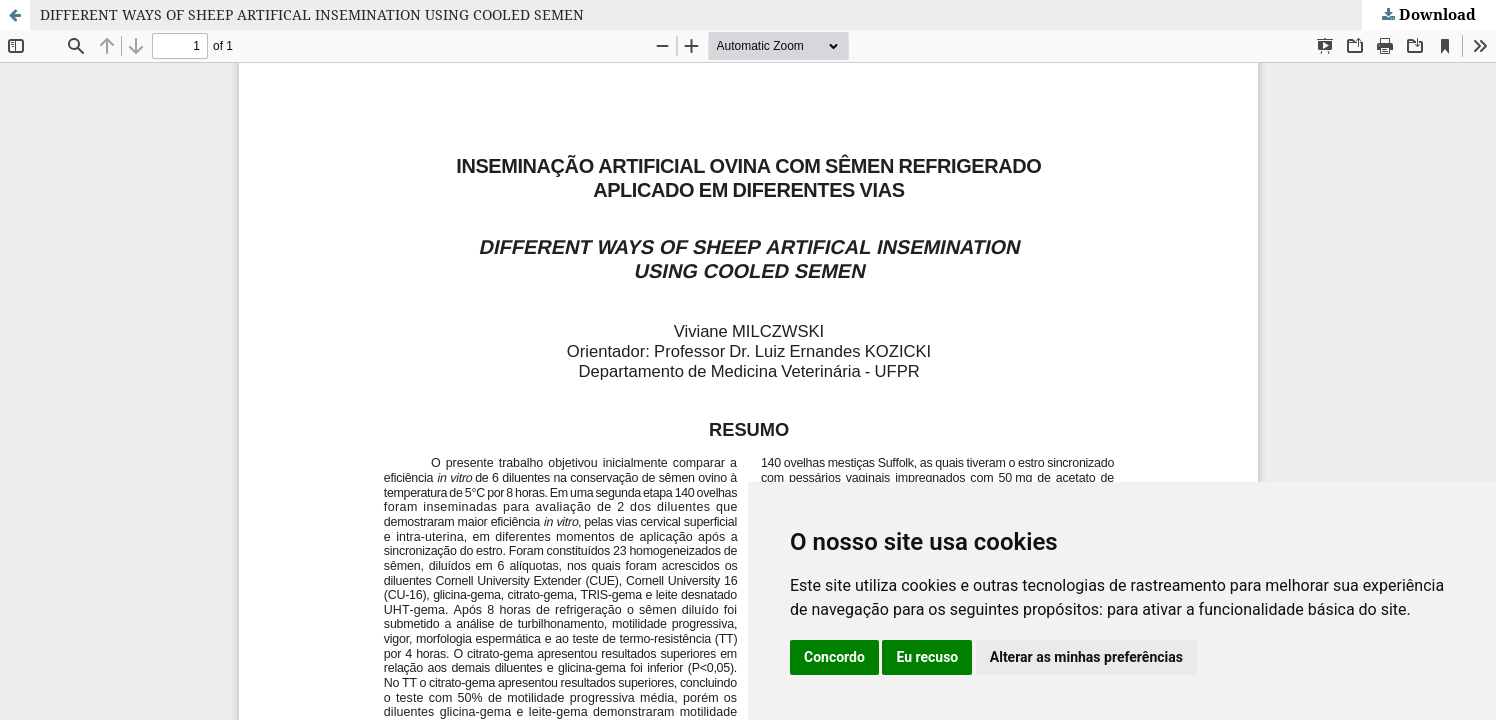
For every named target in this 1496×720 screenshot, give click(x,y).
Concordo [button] (834, 657)
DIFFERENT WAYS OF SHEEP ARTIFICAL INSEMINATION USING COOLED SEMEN (312, 14)
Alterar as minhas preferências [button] (1086, 657)
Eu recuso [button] (927, 657)
